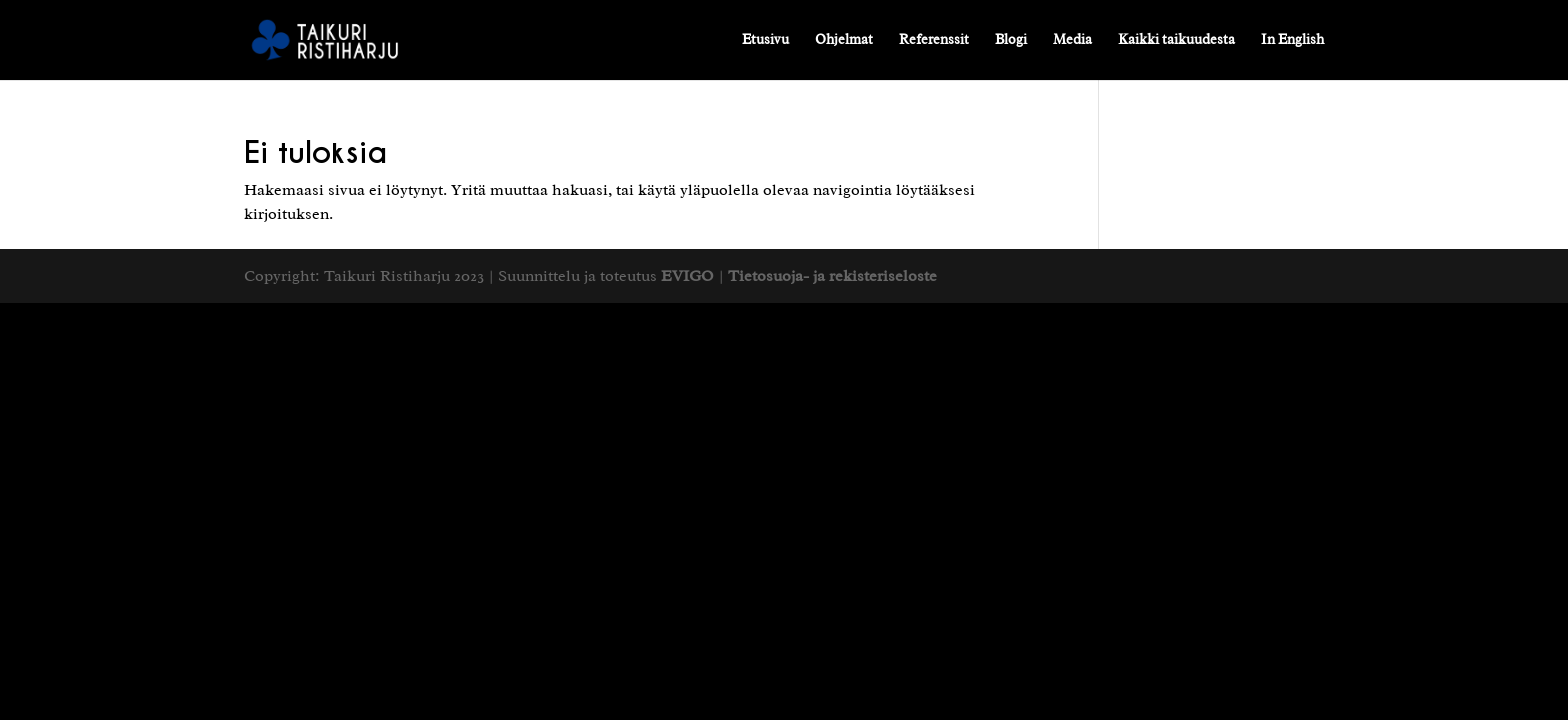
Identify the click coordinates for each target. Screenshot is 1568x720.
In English (1292, 40)
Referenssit (934, 40)
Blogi (1011, 40)
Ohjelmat (844, 40)
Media (1072, 40)
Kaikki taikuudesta (1176, 40)
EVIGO (687, 276)
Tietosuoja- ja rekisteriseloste (832, 276)
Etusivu (765, 40)
